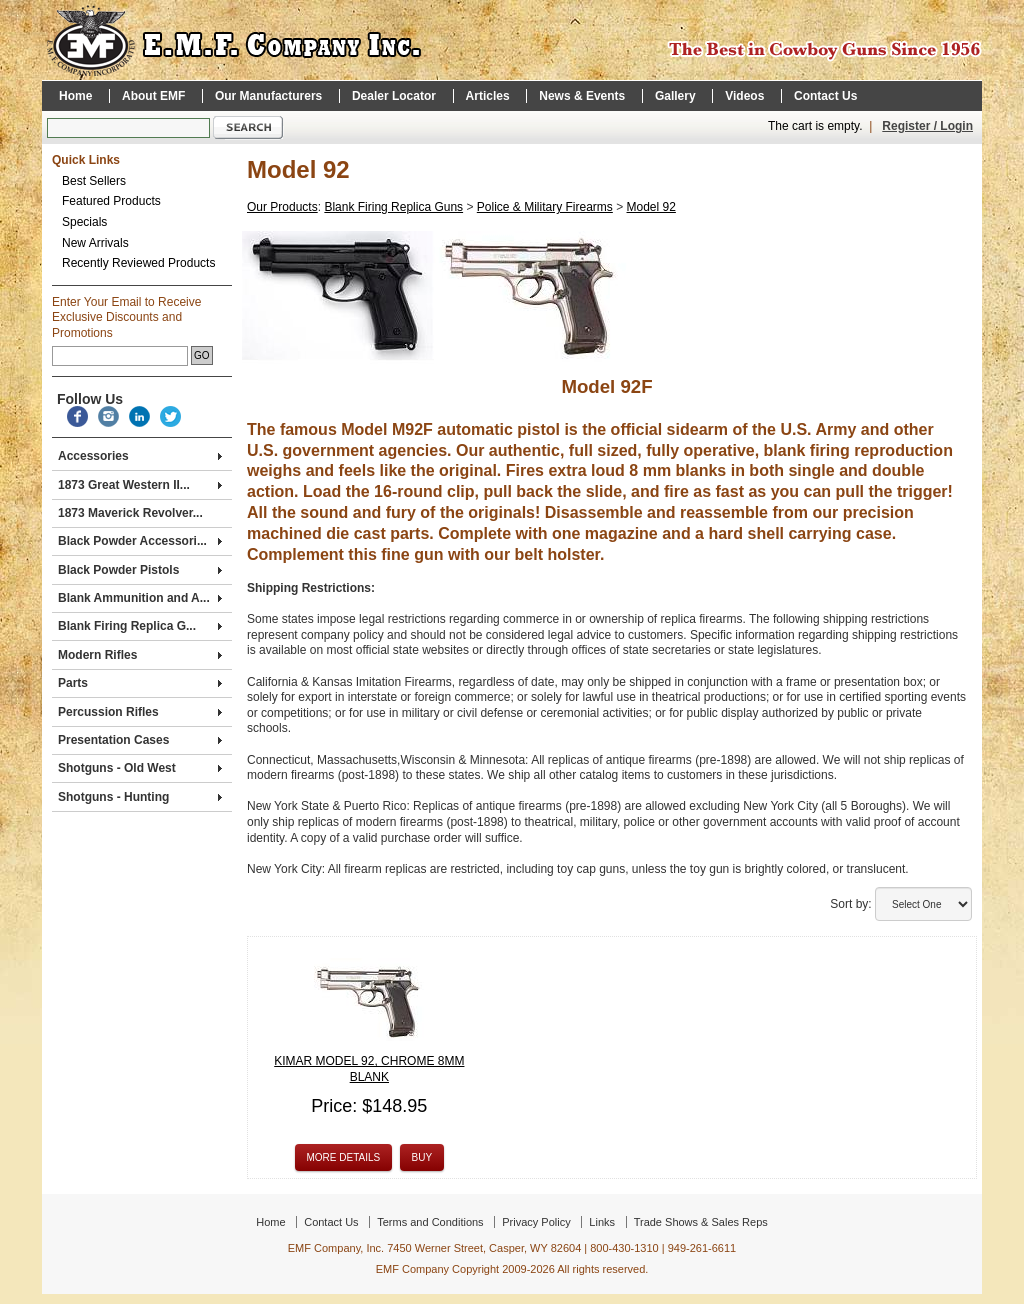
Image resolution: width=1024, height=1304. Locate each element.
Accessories (140, 456)
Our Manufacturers (268, 96)
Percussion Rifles (140, 712)
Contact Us (825, 96)
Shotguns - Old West (140, 768)
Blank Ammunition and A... (140, 598)
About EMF (153, 96)
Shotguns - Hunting (140, 797)
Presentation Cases (140, 740)
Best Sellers (94, 181)
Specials (84, 222)
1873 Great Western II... (140, 485)
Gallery (675, 96)
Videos (744, 96)
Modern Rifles (140, 655)
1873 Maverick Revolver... (130, 513)
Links (602, 1222)
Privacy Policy (536, 1222)
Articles (488, 96)
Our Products (282, 207)
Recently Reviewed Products (138, 263)
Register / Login (927, 126)
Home (75, 96)
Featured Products (111, 201)
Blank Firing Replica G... (140, 626)
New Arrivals (95, 243)
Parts (140, 683)
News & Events (582, 96)
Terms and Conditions (430, 1222)
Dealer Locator (394, 96)
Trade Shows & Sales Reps (701, 1222)
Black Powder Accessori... (140, 541)
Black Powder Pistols (140, 570)
